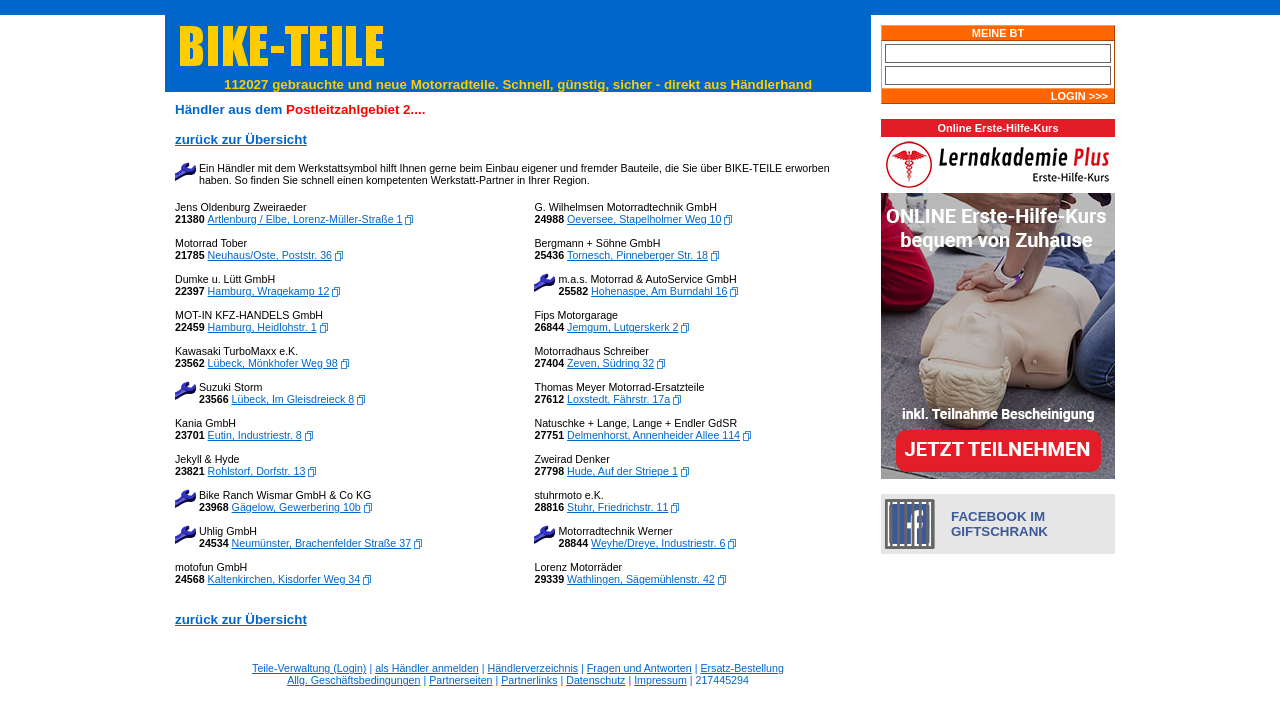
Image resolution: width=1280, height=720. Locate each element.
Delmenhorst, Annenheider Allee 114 (653, 435)
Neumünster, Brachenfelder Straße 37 (321, 543)
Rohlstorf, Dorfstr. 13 (257, 471)
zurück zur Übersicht (241, 619)
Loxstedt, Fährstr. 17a (618, 399)
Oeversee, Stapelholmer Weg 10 (644, 219)
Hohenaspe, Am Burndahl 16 (659, 291)
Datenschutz (595, 680)
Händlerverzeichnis (533, 668)
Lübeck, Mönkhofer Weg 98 (273, 363)
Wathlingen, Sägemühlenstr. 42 (641, 579)
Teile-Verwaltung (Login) (309, 668)
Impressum (660, 680)
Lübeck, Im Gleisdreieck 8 (293, 399)
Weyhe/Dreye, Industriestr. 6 (658, 543)
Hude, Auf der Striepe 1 (622, 471)
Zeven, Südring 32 (610, 363)
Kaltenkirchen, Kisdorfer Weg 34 (284, 579)
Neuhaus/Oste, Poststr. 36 (270, 255)
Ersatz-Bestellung (742, 668)
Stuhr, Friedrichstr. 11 (617, 507)
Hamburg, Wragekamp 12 (269, 291)
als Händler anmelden (427, 668)
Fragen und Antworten (639, 668)
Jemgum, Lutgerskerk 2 (622, 327)
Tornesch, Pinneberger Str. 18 (637, 255)
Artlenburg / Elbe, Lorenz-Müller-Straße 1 (305, 219)
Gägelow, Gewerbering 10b (296, 507)
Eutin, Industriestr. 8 (255, 435)
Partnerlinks (529, 680)
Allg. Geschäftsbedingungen (353, 680)
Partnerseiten (460, 680)
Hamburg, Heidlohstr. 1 (262, 327)
